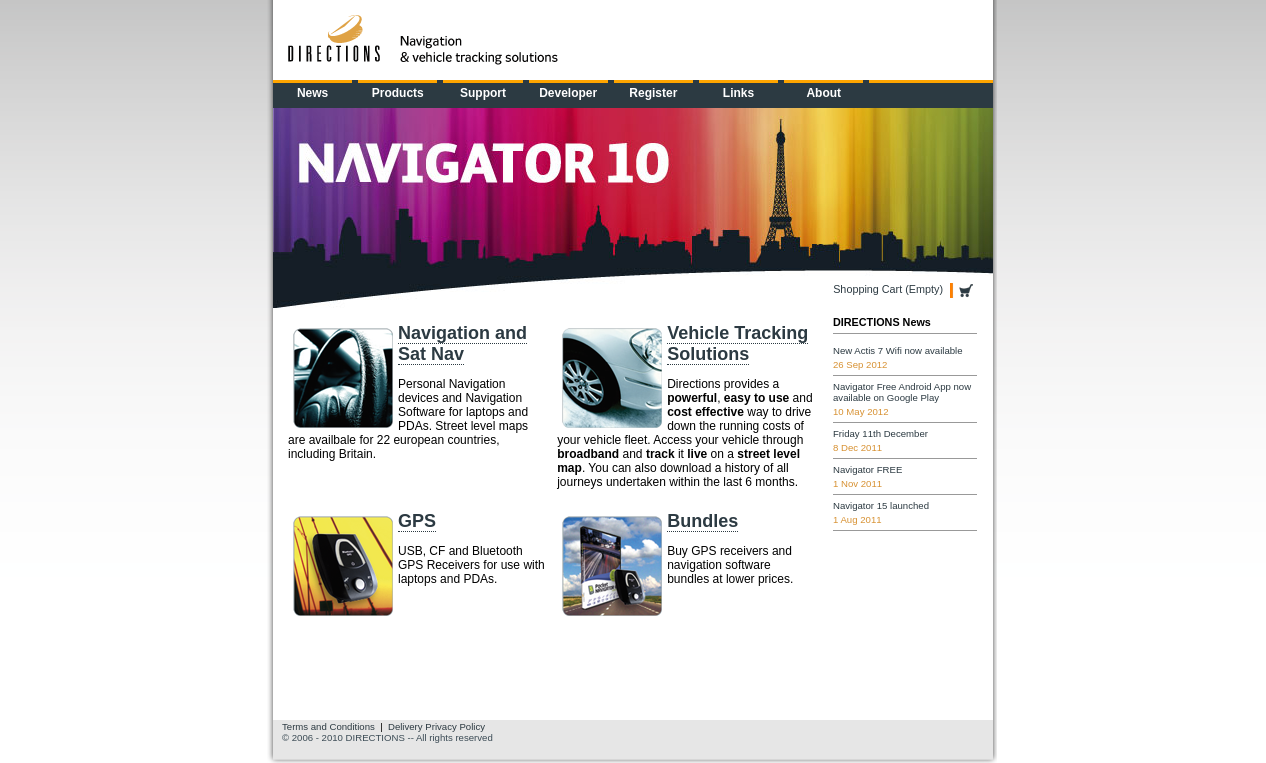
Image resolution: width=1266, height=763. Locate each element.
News (312, 93)
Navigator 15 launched (881, 505)
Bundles (702, 521)
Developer (568, 93)
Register (653, 93)
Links (738, 93)
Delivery (405, 726)
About (823, 93)
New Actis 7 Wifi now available (898, 350)
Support (483, 93)
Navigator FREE (867, 469)
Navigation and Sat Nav (462, 343)
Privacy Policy (455, 726)
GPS (417, 521)
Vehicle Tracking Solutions (737, 343)
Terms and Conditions (328, 726)
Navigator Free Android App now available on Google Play (902, 392)
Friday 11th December (880, 433)
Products (398, 93)
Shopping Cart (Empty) (888, 289)
